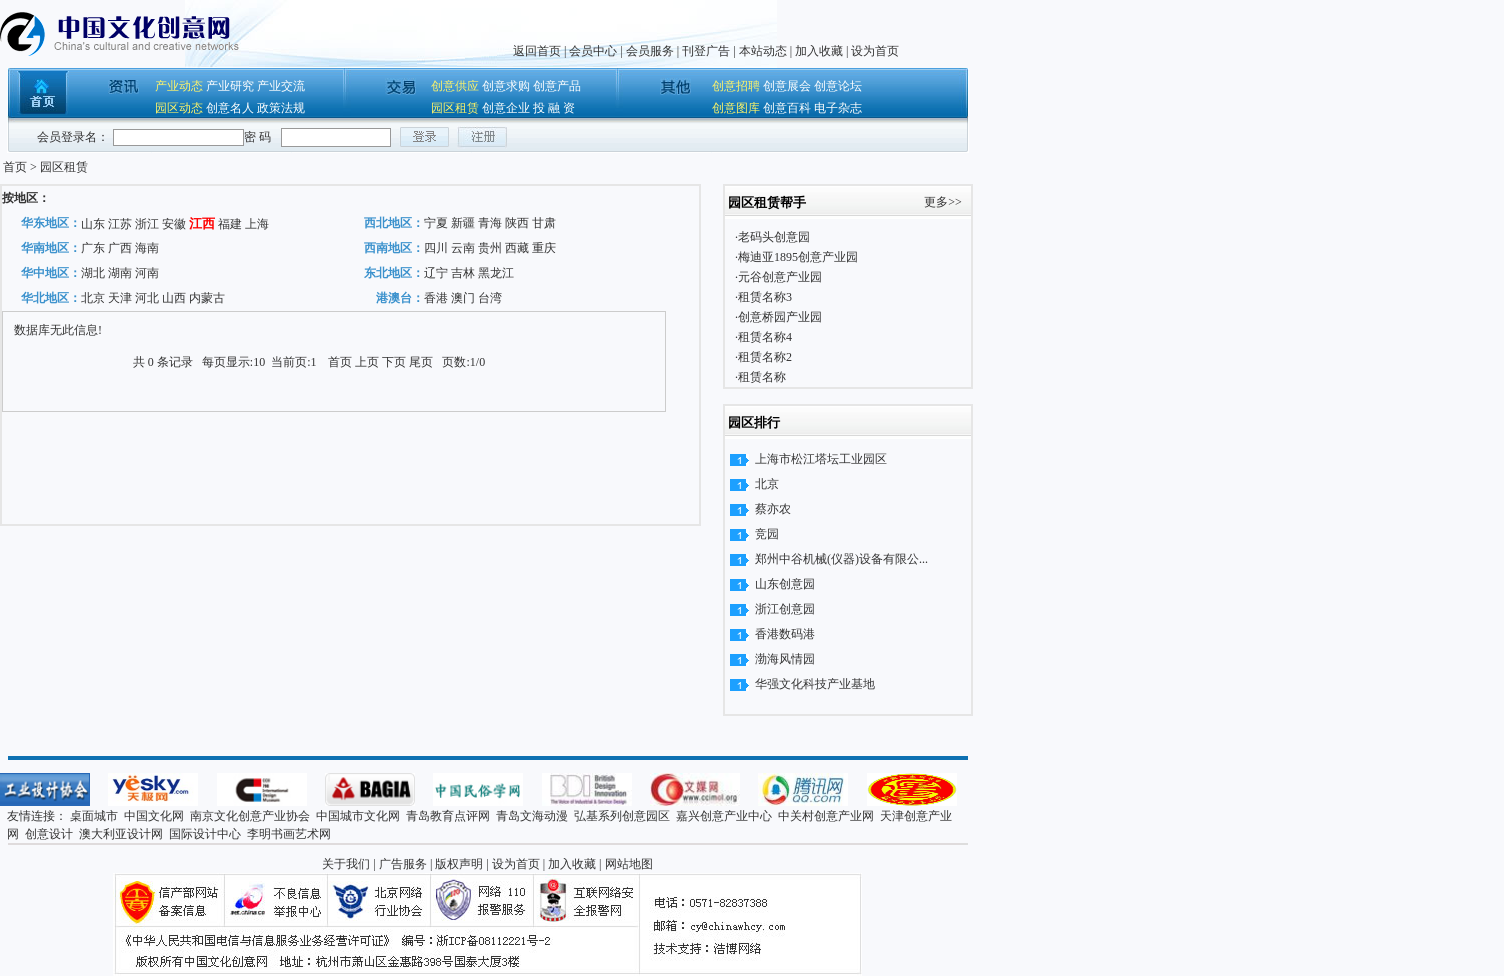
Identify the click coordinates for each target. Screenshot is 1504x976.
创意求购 (506, 86)
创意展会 (787, 86)
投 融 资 (554, 108)
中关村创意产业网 (826, 816)
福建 (230, 224)
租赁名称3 (765, 297)
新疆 (463, 223)
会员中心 (593, 51)
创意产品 (557, 86)
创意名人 (230, 108)
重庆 (544, 248)
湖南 (120, 273)
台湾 (490, 298)
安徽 (174, 224)
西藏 (517, 248)
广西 (120, 248)
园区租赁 (455, 108)
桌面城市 (94, 816)
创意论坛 (838, 86)
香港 (436, 298)
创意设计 (49, 834)
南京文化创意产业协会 (250, 816)
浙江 (147, 224)
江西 (202, 223)
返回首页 (537, 51)
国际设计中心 (205, 834)
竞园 (767, 534)
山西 (174, 298)
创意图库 (736, 108)
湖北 (93, 273)
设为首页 (875, 51)
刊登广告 (706, 51)
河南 (147, 273)
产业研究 (230, 86)
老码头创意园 (774, 237)
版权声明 (459, 864)
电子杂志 (838, 108)
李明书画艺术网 (289, 834)
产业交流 (281, 86)
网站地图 (629, 864)
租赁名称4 (765, 337)
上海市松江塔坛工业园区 (821, 459)
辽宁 (436, 273)
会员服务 (650, 51)
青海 (490, 223)
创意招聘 (736, 86)
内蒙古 (207, 298)
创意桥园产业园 (780, 317)
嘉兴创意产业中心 (724, 816)
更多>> (943, 202)
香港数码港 (785, 634)
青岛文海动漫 (532, 816)
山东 (93, 224)
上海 (257, 224)
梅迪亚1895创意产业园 (798, 257)
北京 (93, 298)
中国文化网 (154, 816)
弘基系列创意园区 (622, 816)
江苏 (120, 224)
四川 (436, 248)
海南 (147, 248)
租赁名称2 (765, 357)
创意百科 (787, 108)
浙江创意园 (785, 609)
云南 (463, 248)
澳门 (463, 298)
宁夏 (436, 223)
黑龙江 (496, 273)
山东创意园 (785, 584)
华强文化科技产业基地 (815, 684)
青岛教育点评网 (448, 816)
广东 (93, 248)
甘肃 (544, 223)
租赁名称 (762, 377)
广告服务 (403, 864)
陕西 (517, 223)
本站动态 (763, 51)
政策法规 (281, 108)
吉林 (463, 273)
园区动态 (179, 108)
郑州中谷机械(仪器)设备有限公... (841, 559)
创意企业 (506, 108)
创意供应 (455, 86)
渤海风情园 (785, 659)
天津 (120, 298)
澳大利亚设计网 (121, 834)
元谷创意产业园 (780, 277)
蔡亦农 (773, 509)
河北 (147, 298)
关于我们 (346, 864)
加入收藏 (819, 51)
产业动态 (179, 86)
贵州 (490, 248)
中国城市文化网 (358, 816)
